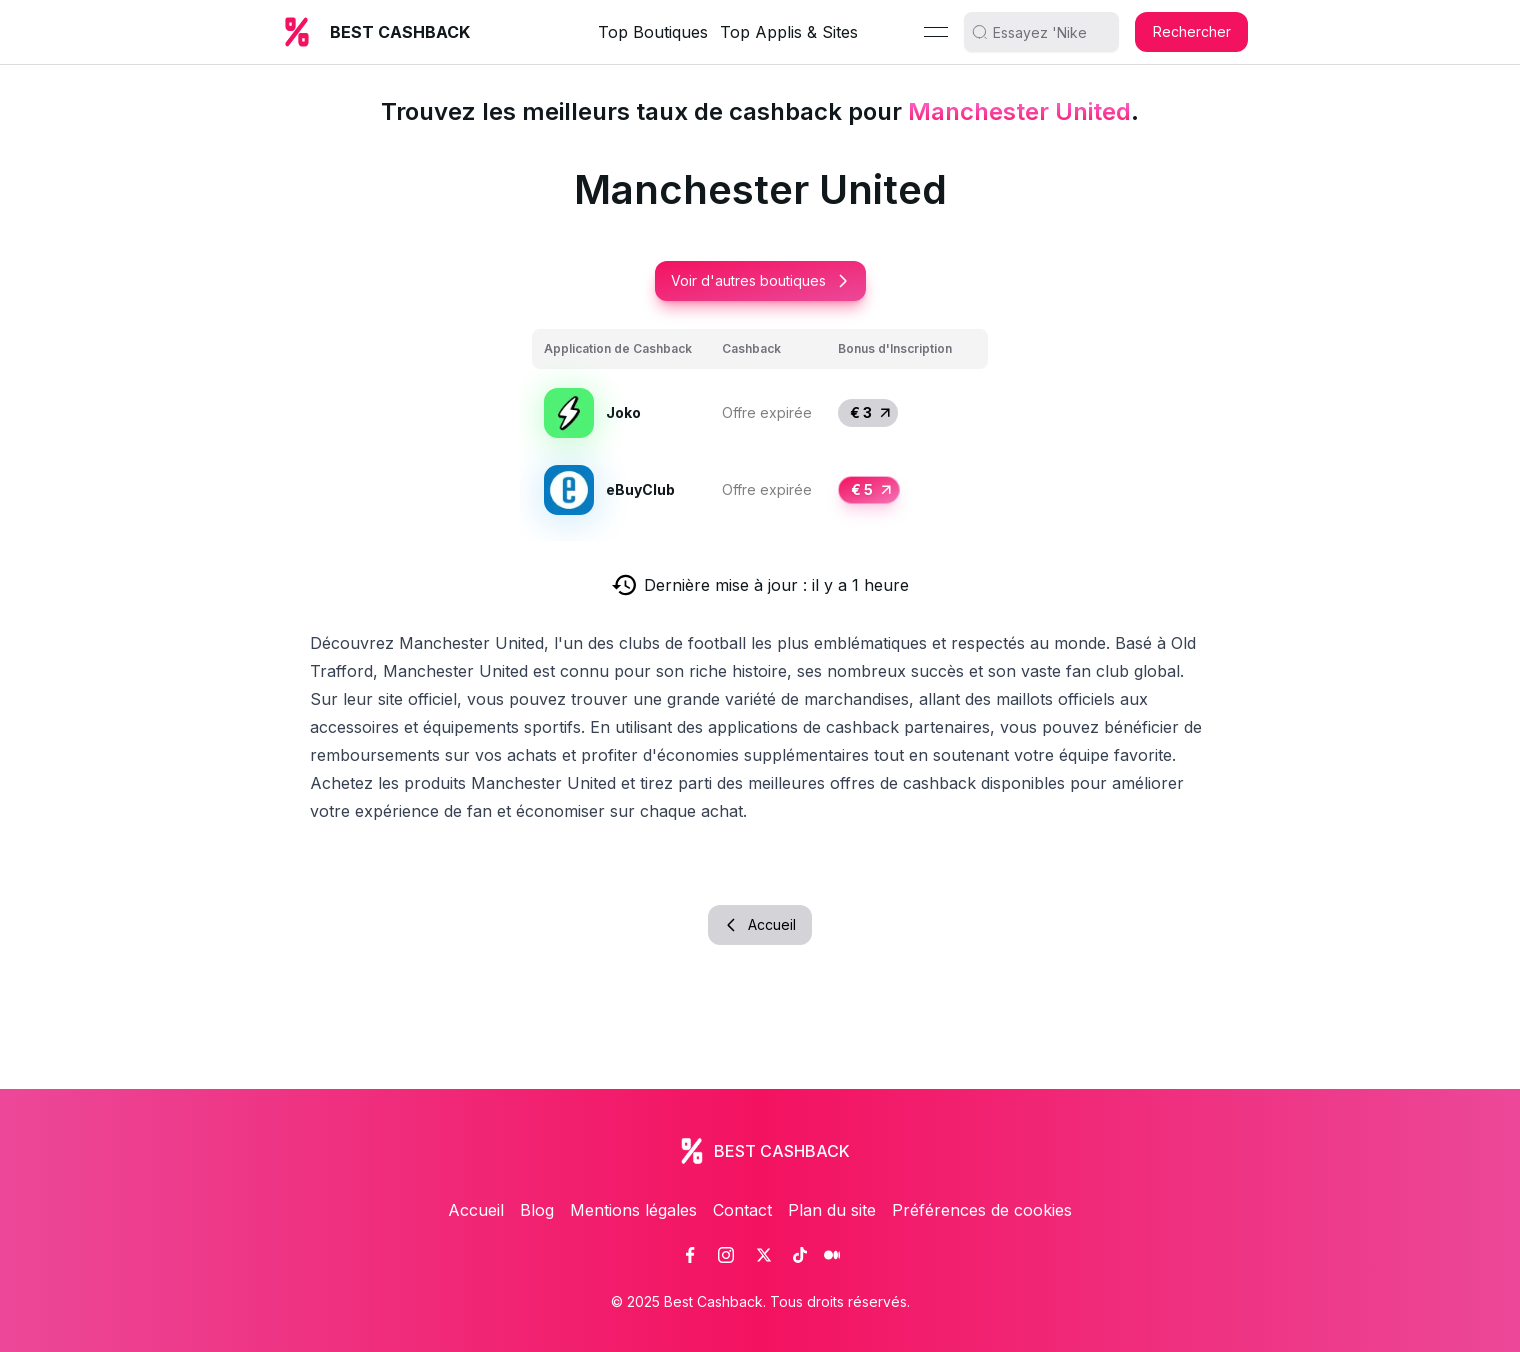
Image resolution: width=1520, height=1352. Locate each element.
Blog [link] (537, 1210)
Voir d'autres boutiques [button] (760, 280)
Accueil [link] (476, 1210)
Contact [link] (742, 1210)
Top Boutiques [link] (653, 32)
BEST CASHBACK (400, 32)
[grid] (760, 429)
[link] (690, 1255)
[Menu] (936, 32)
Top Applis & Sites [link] (789, 32)
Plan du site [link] (832, 1210)
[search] (1049, 32)
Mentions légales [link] (633, 1210)
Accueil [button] (760, 924)
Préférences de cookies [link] (982, 1210)
